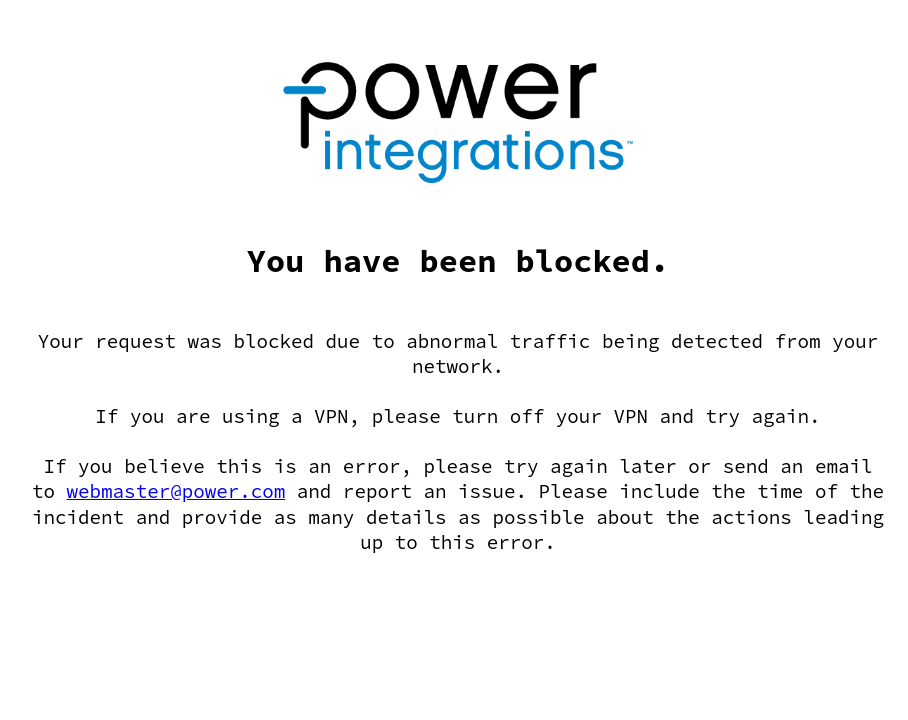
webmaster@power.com (176, 491)
